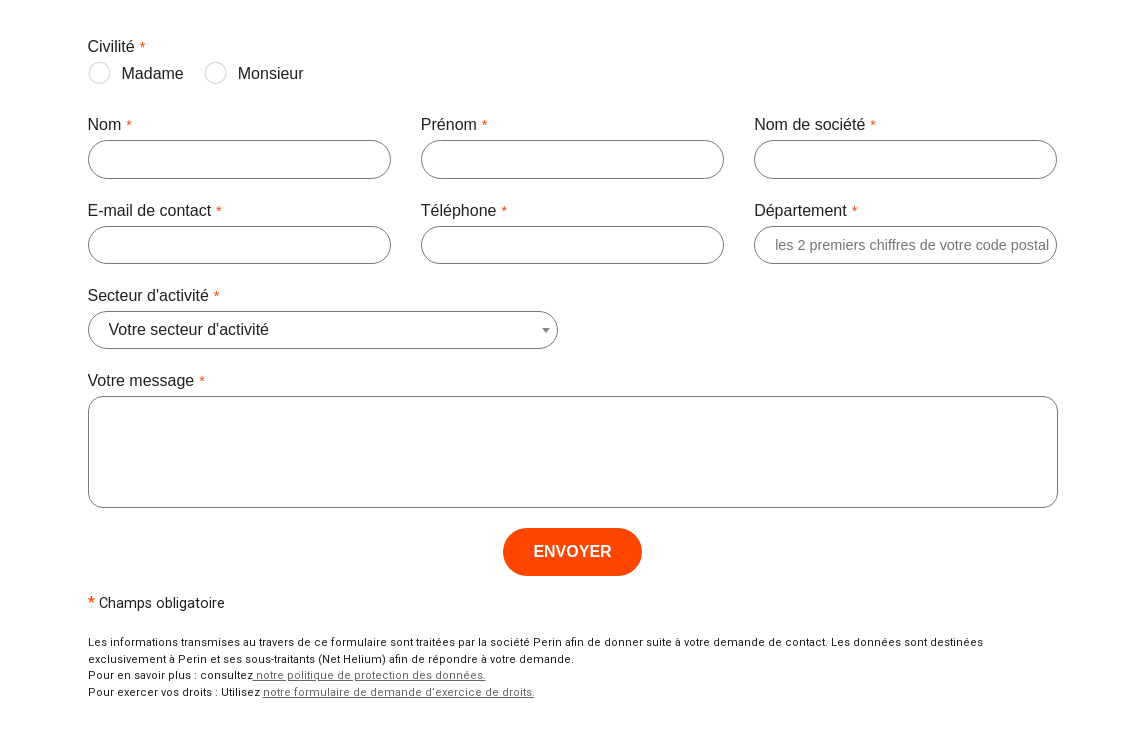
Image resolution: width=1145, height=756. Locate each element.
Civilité (117, 48)
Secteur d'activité (154, 297)
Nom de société (815, 126)
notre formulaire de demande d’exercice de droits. (399, 692)
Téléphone (464, 212)
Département (805, 212)
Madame (153, 73)
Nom (110, 126)
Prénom (454, 126)
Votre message (146, 382)
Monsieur (271, 73)
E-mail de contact (155, 212)
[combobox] (199, 330)
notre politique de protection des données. (369, 675)
